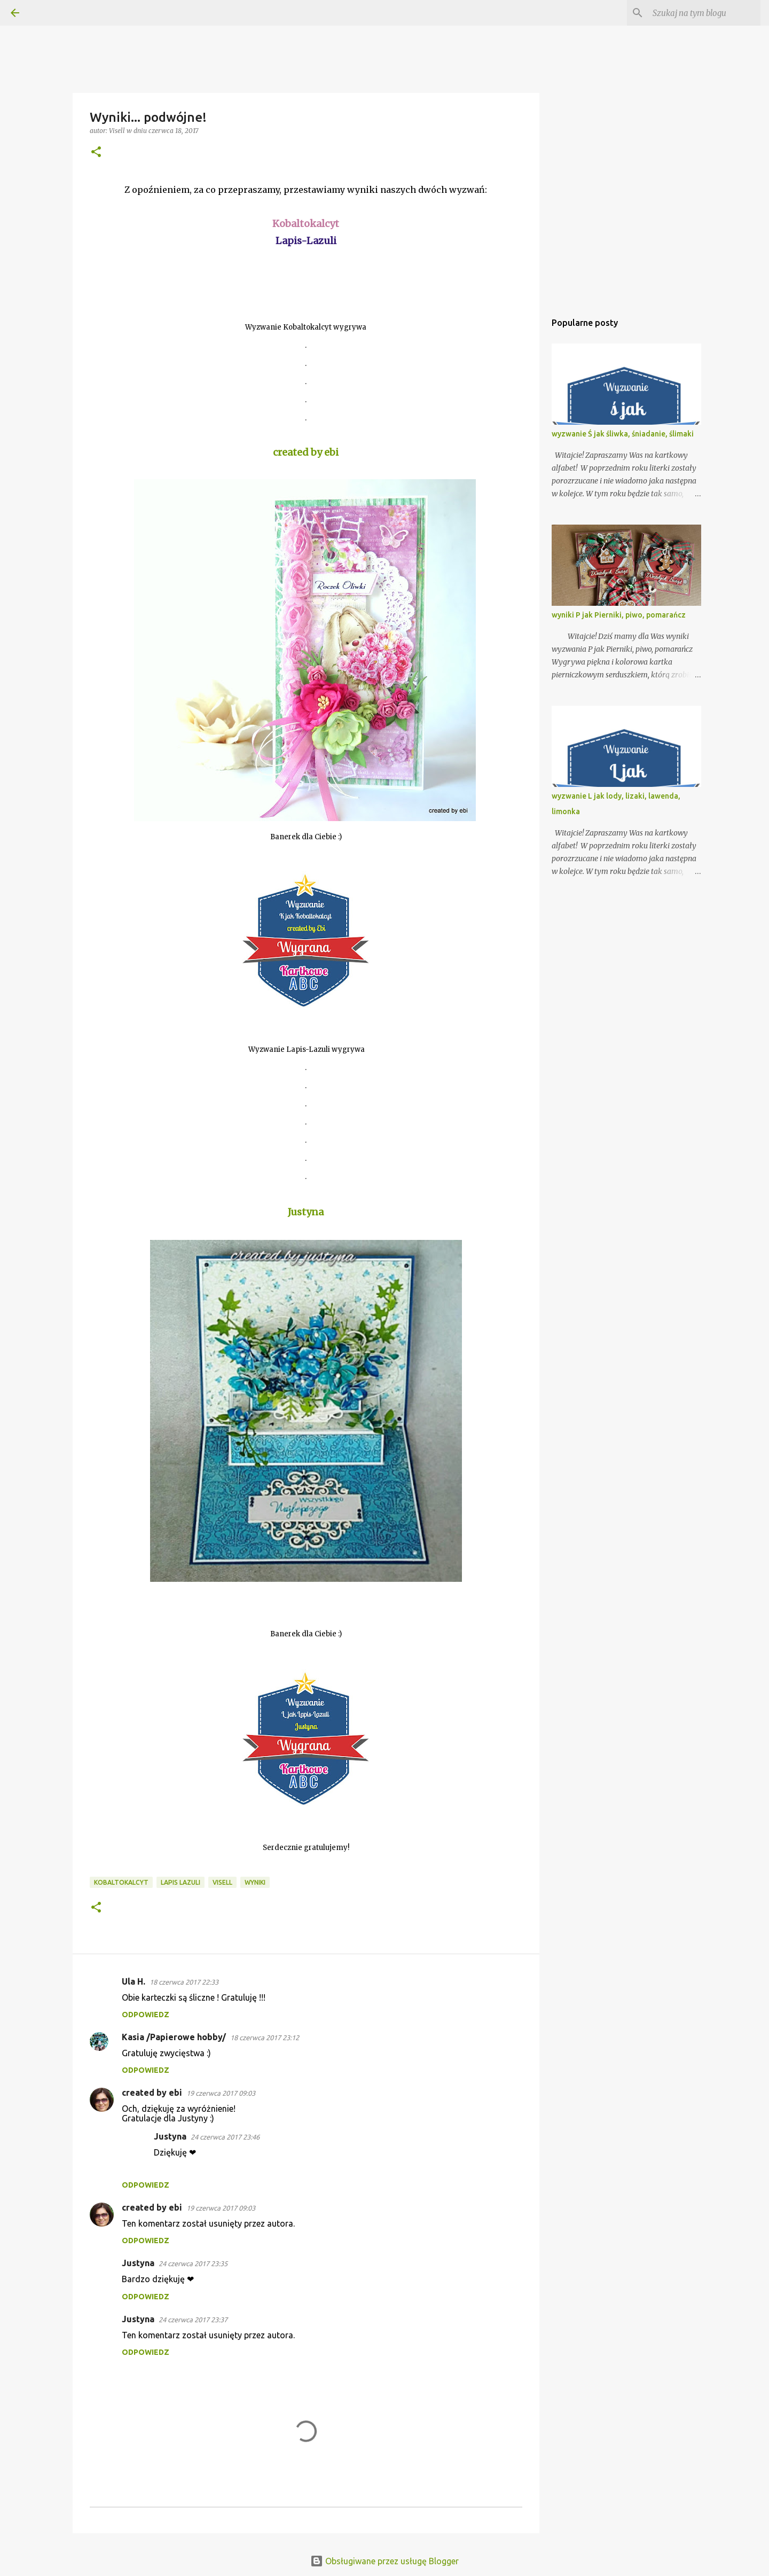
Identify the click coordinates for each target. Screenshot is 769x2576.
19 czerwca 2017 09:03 (220, 2093)
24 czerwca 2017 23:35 (193, 2263)
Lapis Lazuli (180, 1882)
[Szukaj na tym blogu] (704, 13)
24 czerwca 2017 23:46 (225, 2137)
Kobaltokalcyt (121, 1882)
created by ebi (152, 2092)
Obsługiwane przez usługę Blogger (384, 2561)
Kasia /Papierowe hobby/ (174, 2037)
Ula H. (133, 1981)
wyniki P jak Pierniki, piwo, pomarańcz (619, 615)
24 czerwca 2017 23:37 (193, 2319)
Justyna (170, 2136)
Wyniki (255, 1882)
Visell (222, 1882)
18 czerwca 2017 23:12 (264, 2037)
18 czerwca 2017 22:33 (184, 1982)
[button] (96, 152)
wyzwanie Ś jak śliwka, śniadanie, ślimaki (623, 434)
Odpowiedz (145, 2014)
